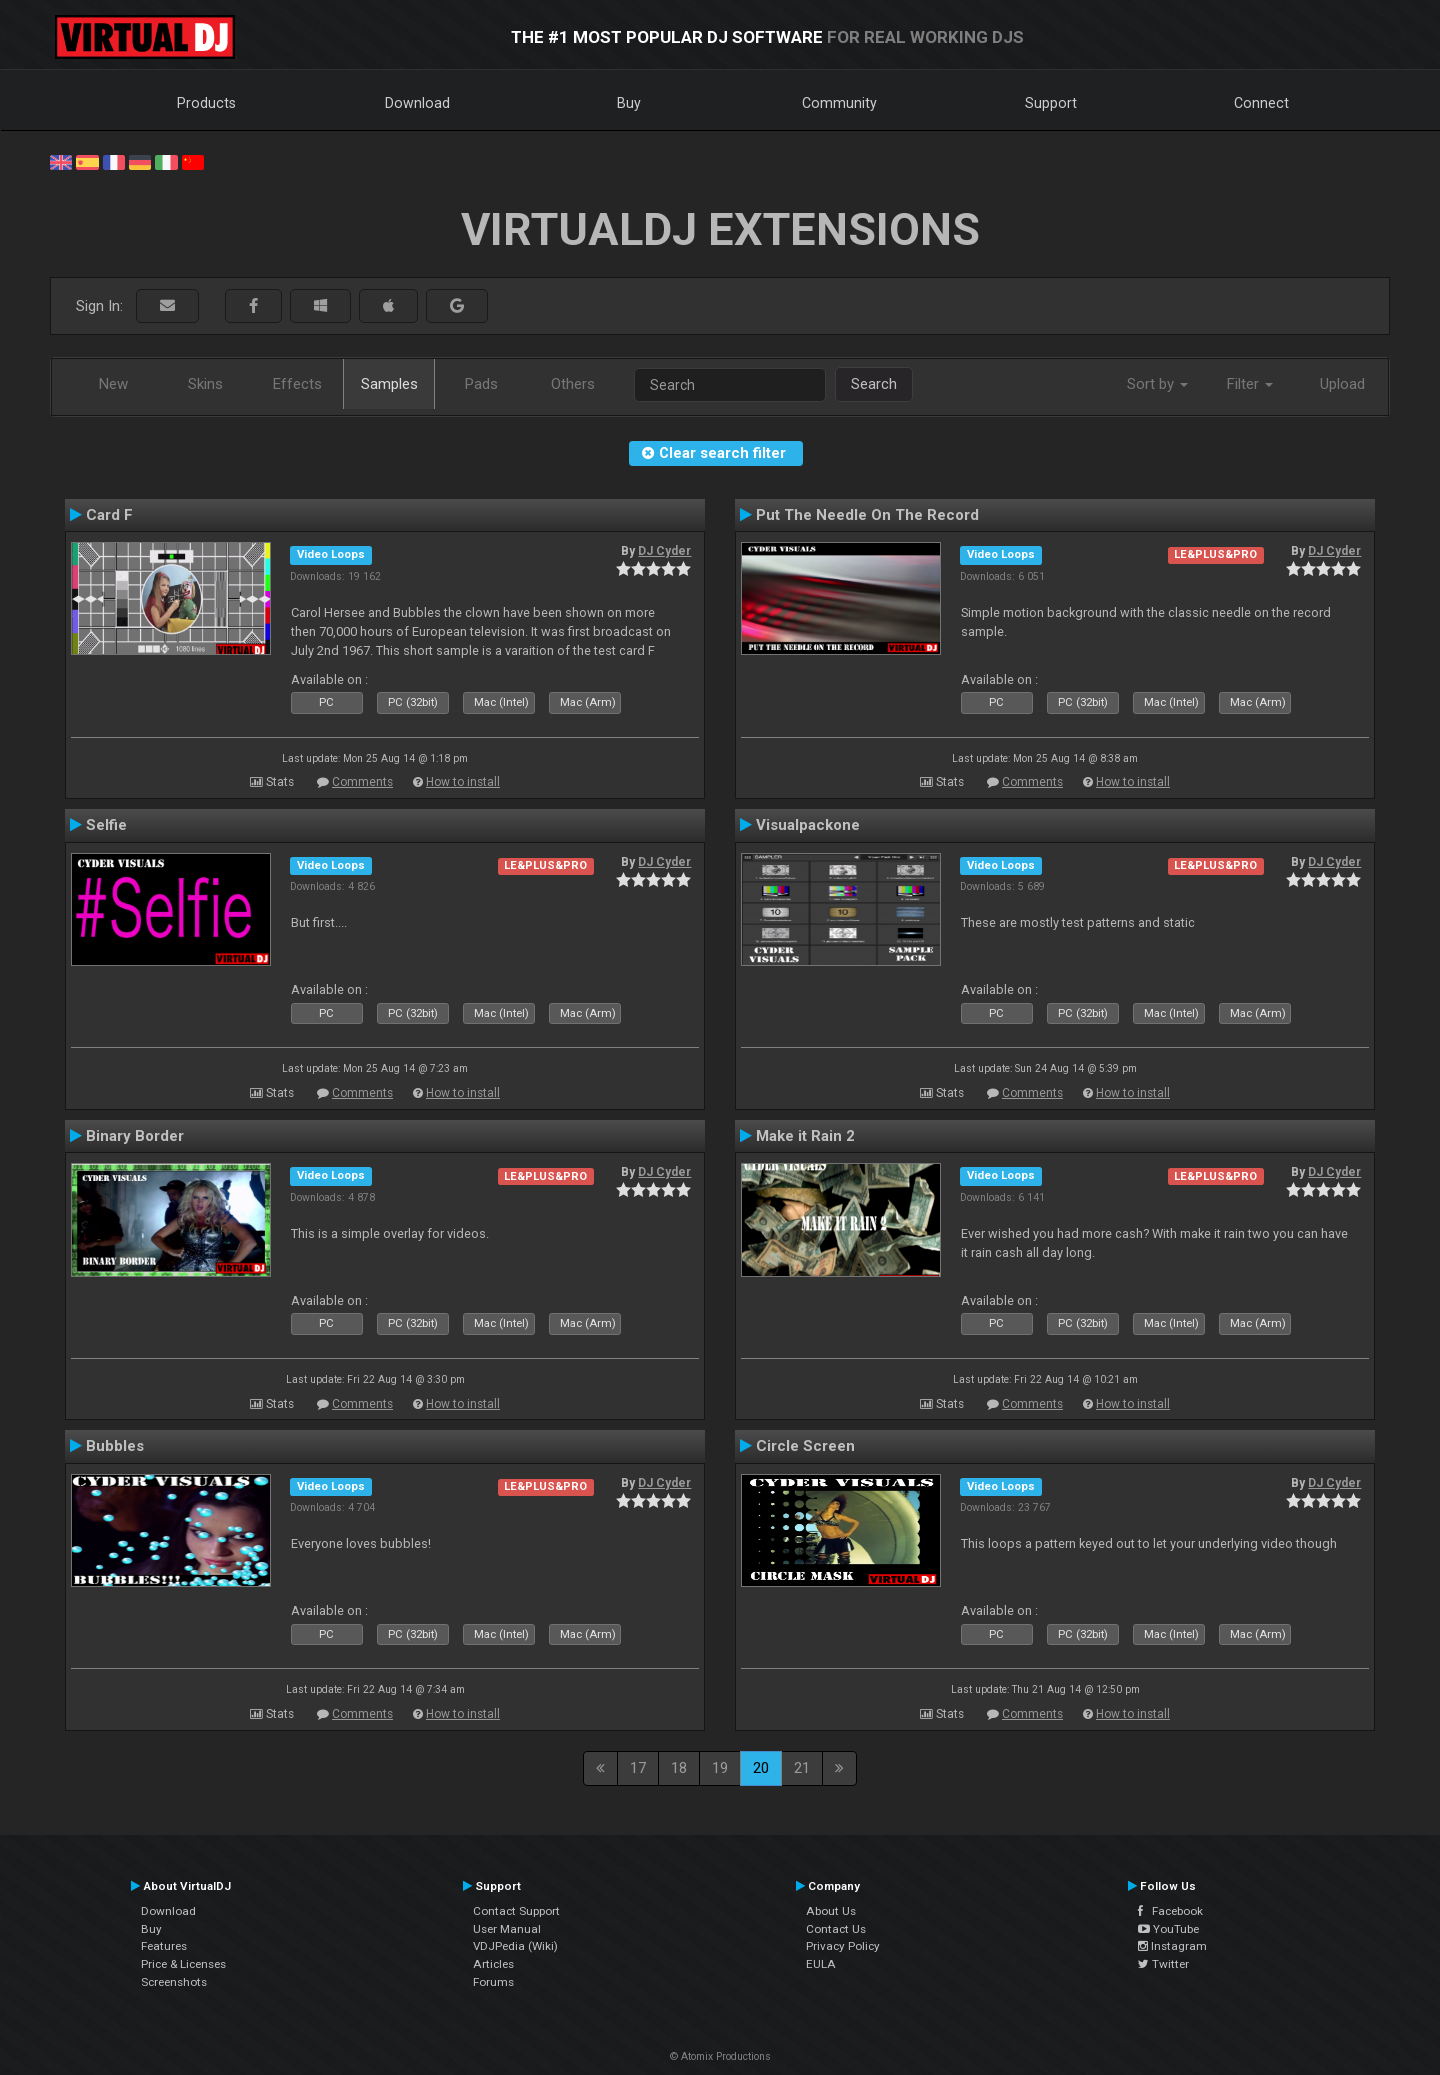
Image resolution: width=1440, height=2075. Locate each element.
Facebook (1170, 1911)
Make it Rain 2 (805, 1136)
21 (802, 1768)
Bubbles (115, 1446)
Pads (481, 384)
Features (164, 1946)
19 (720, 1768)
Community (839, 103)
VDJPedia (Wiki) (515, 1946)
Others (573, 384)
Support (1051, 103)
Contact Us (836, 1929)
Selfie (106, 825)
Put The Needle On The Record (867, 515)
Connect (1261, 103)
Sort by (1157, 384)
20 (761, 1768)
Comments (362, 782)
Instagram (1172, 1946)
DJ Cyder (664, 551)
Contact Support (516, 1911)
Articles (493, 1964)
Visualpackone (808, 825)
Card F (109, 515)
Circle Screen (805, 1446)
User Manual (507, 1929)
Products (206, 103)
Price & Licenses (183, 1964)
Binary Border (135, 1136)
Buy (629, 103)
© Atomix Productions (720, 2056)
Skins (205, 384)
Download (417, 103)
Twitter (1163, 1964)
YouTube (1168, 1929)
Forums (493, 1982)
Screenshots (174, 1982)
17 (638, 1768)
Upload (1342, 384)
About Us (831, 1911)
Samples (389, 384)
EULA (821, 1964)
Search (874, 384)
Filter (1250, 384)
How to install (463, 782)
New (113, 384)
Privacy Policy (843, 1946)
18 (679, 1768)
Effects (297, 384)
